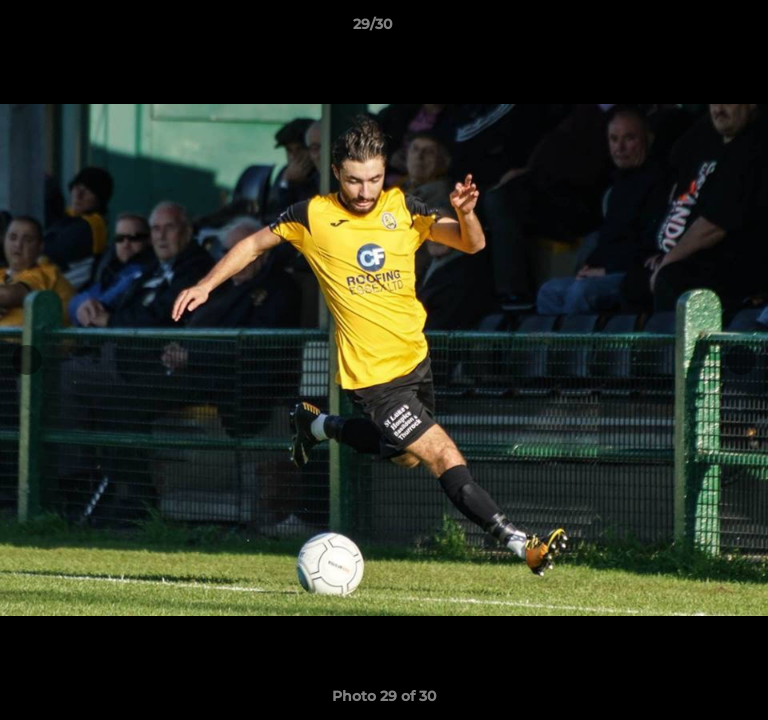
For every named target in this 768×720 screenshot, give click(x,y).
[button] (696, 29)
